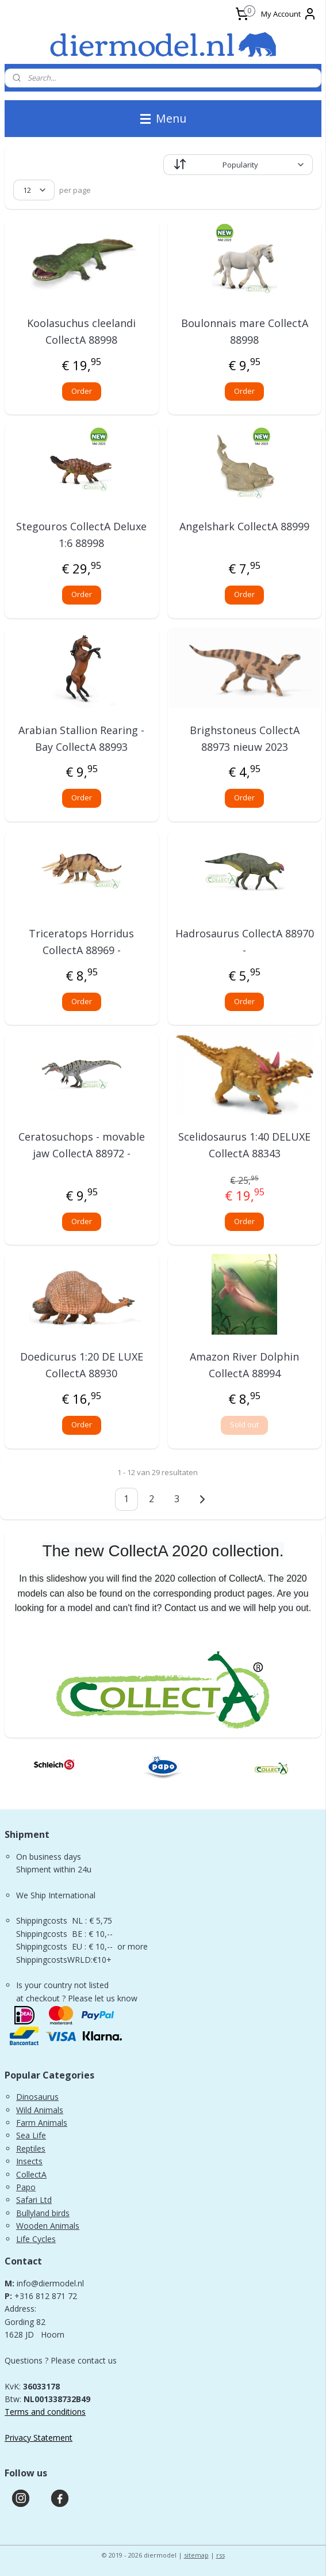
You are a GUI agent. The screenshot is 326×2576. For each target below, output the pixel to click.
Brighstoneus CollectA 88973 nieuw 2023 (245, 738)
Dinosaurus (37, 2096)
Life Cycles (36, 2238)
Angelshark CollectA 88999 (244, 527)
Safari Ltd (34, 2199)
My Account (289, 14)
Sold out (244, 1425)
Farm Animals (41, 2122)
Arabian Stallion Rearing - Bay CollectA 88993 (81, 738)
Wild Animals (39, 2109)
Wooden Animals (47, 2225)
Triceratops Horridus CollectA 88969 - (81, 941)
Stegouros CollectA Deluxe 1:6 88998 (81, 535)
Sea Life (31, 2135)
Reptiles (30, 2148)
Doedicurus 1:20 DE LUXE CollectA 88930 (81, 1365)
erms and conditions (48, 2411)
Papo (26, 2187)
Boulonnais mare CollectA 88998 (244, 331)
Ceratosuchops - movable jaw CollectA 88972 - (81, 1145)
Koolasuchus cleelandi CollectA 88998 (81, 331)
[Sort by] (238, 164)
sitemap (196, 2555)
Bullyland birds (43, 2213)
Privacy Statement (38, 2437)
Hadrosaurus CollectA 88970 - (244, 941)
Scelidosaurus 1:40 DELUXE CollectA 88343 (244, 1145)
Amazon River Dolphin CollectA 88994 (244, 1365)
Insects (29, 2161)
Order (81, 391)
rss (220, 2555)
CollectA (31, 2174)
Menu (163, 118)
